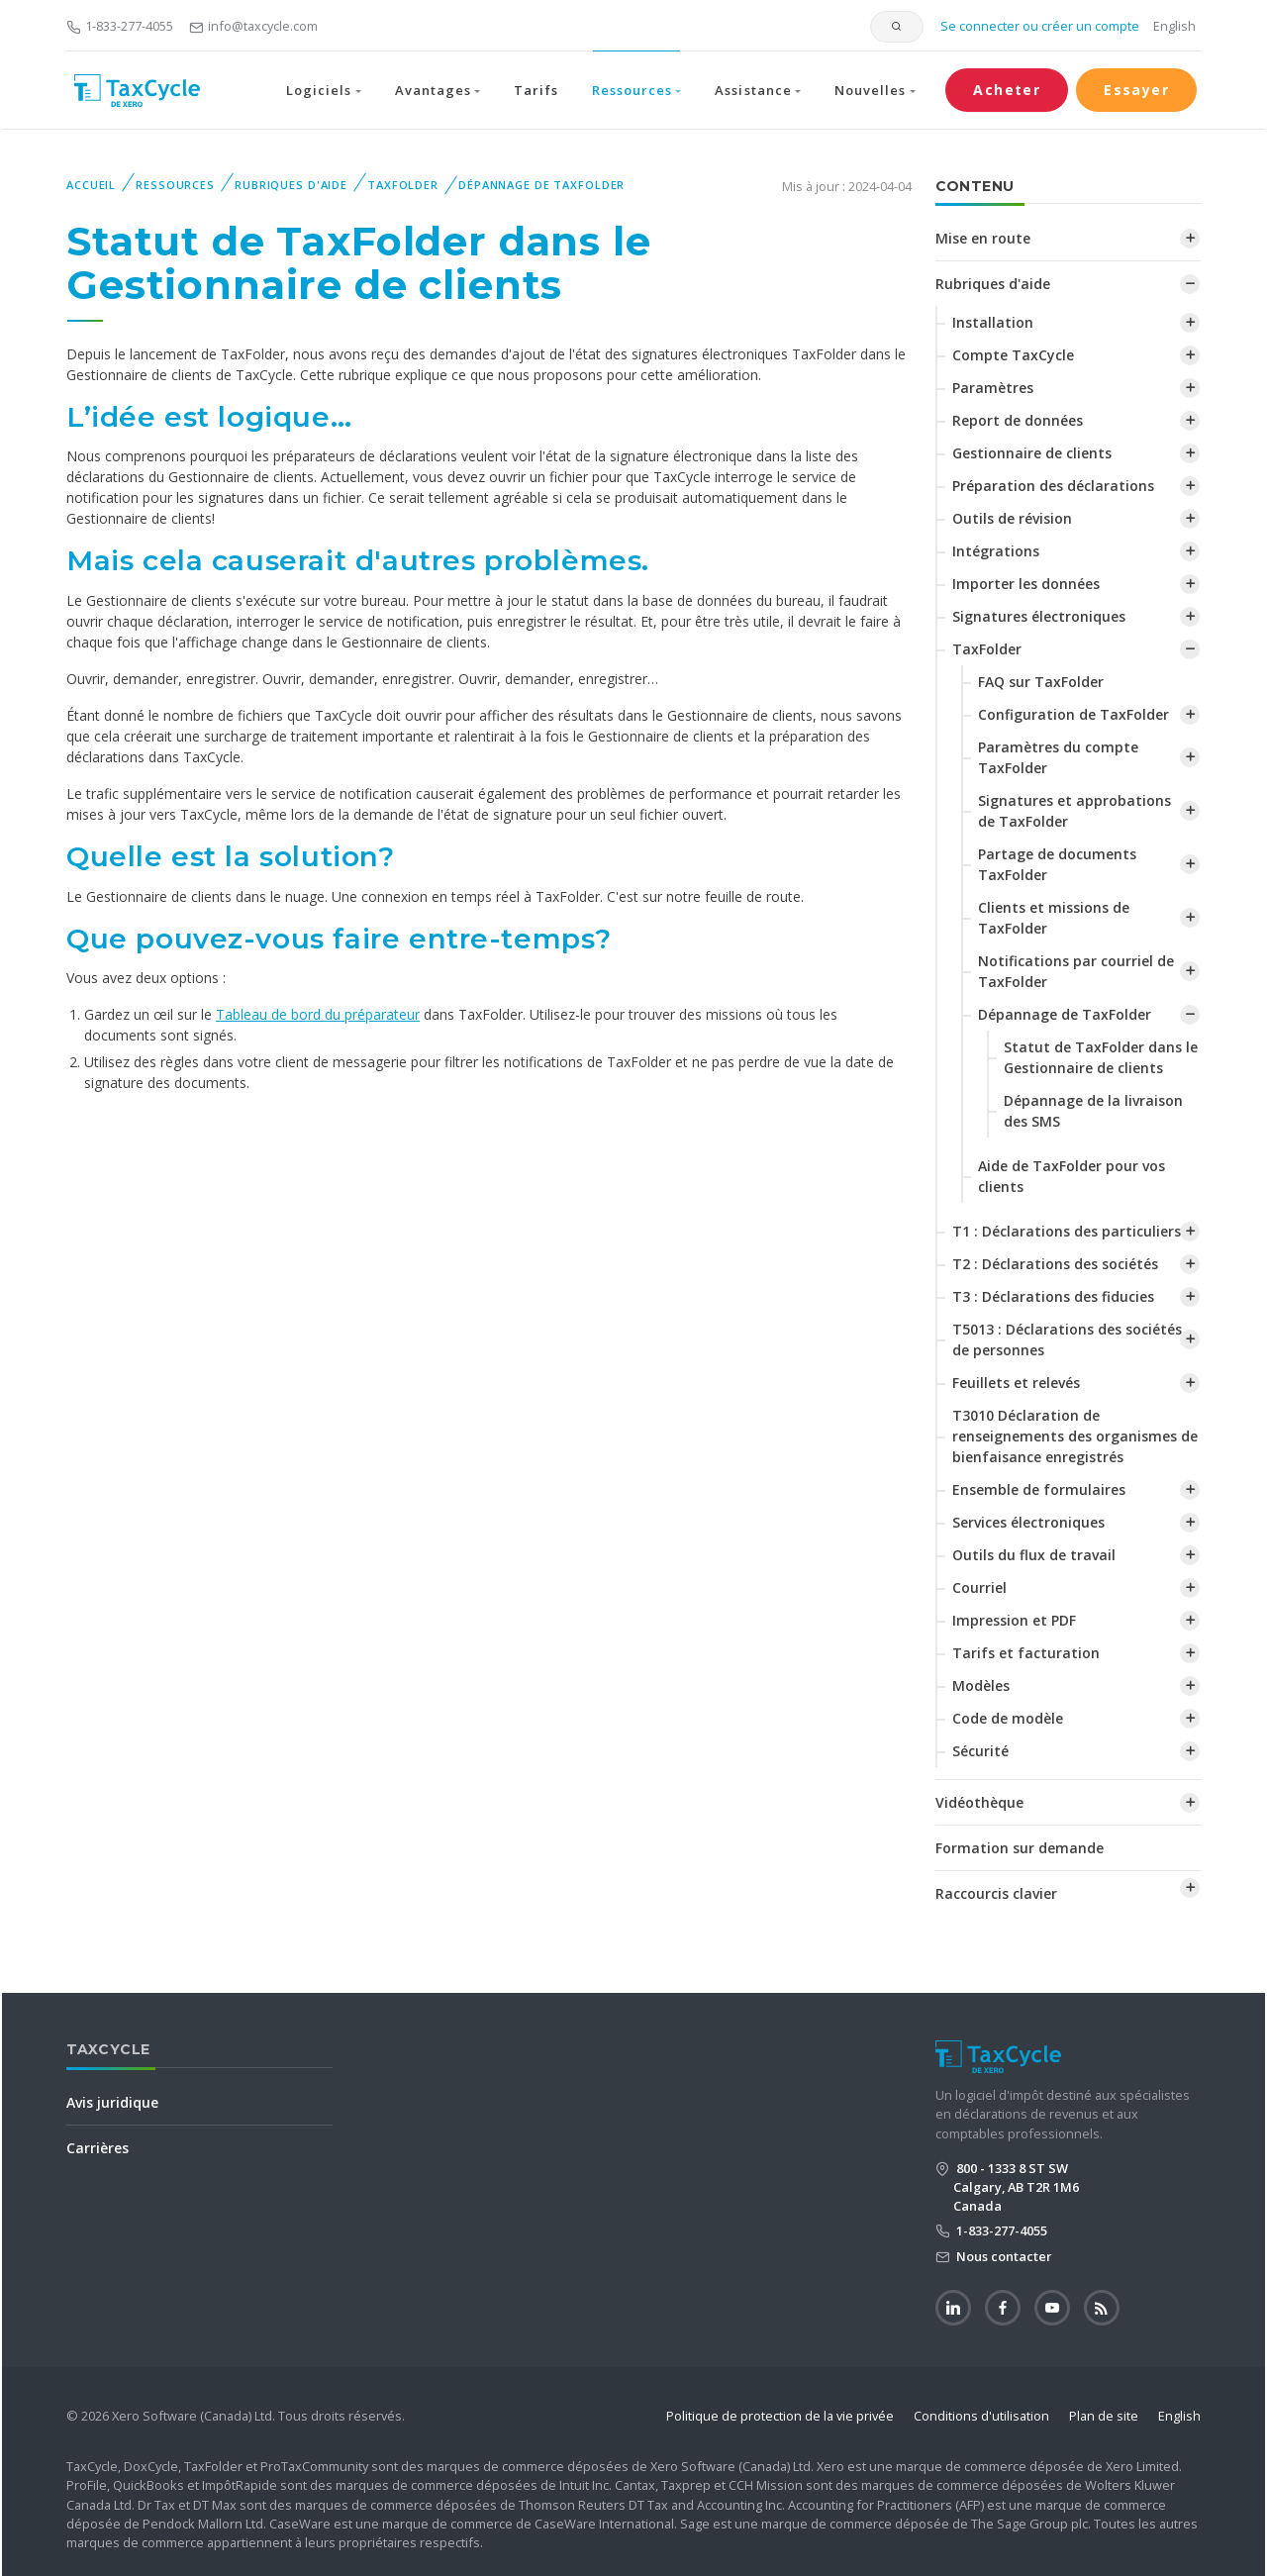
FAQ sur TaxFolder (1041, 681)
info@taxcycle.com (253, 26)
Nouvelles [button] (870, 90)
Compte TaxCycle (1013, 355)
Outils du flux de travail (1034, 1554)
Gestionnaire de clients (1032, 453)
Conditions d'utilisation (981, 2416)
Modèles (981, 1685)
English (1174, 26)
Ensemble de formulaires (1038, 1489)
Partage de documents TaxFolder (1057, 864)
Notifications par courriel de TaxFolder (1076, 971)
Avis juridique (112, 2102)
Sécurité (980, 1750)
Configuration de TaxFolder (1073, 714)
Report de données (1017, 420)
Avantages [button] (433, 90)
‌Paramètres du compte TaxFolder (1058, 757)
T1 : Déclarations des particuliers (1066, 1231)
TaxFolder (403, 184)
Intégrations (995, 551)
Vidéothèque (979, 1802)
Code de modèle (1007, 1718)
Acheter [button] (1006, 89)
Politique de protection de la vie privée (780, 2416)
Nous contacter (1002, 2256)
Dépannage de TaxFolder (541, 184)
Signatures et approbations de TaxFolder (1074, 811)
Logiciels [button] (318, 90)
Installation (992, 322)
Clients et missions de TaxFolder (1053, 918)
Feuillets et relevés (1016, 1382)
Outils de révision (1012, 518)
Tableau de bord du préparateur (318, 1014)
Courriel (979, 1587)
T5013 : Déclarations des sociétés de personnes (1067, 1339)
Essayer (1136, 89)
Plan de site (1103, 2416)
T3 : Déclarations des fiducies (1053, 1296)
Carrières (97, 2147)
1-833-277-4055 (119, 26)
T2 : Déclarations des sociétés (1055, 1263)
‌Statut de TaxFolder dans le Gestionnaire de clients (1101, 1057)
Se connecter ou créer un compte (1038, 26)
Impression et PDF (1014, 1620)
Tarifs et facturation (1026, 1652)
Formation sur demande (1019, 1847)
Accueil (91, 184)
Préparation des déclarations (1053, 485)
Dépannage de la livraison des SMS (1093, 1111)
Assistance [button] (753, 90)
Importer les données (1026, 583)
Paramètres (992, 387)
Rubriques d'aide (291, 184)
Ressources (175, 184)
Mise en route (982, 238)
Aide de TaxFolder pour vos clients (1071, 1176)
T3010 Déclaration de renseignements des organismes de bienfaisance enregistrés (1075, 1436)
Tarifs (535, 90)
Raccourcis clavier (996, 1893)
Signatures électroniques (1038, 616)
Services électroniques (1028, 1522)
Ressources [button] (632, 90)
